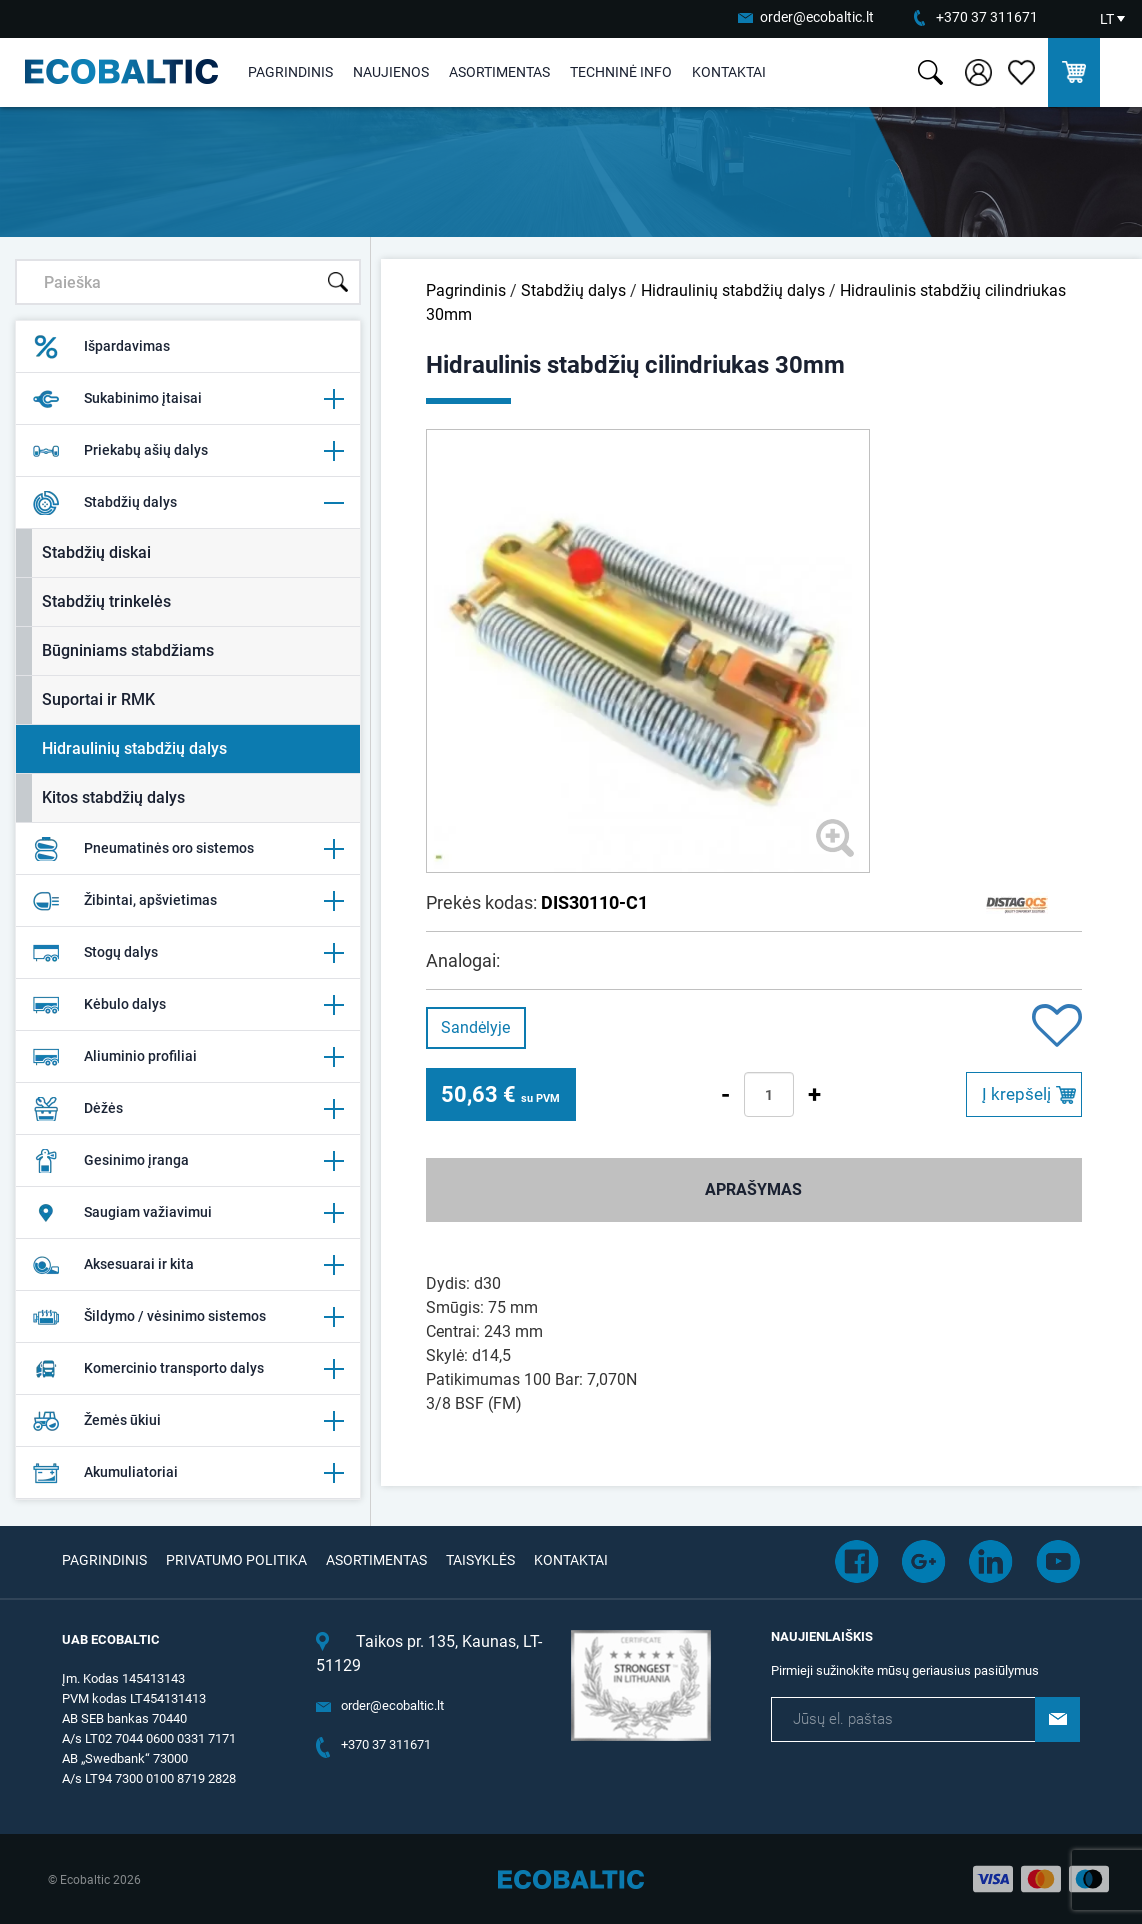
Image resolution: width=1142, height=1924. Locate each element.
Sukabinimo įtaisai (187, 399)
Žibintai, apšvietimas (187, 901)
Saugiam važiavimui (187, 1213)
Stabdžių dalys (187, 503)
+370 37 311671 (987, 17)
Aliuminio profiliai (187, 1057)
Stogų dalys (187, 953)
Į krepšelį (1016, 1094)
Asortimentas (499, 72)
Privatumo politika (236, 1560)
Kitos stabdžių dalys (113, 797)
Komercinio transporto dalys (187, 1369)
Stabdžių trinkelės (106, 601)
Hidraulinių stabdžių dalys (134, 748)
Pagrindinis (290, 72)
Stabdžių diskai (96, 552)
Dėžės (187, 1109)
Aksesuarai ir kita (187, 1265)
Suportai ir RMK (98, 699)
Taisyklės (480, 1560)
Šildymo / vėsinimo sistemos (187, 1317)
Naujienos (391, 72)
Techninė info (621, 72)
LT (1107, 19)
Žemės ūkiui (187, 1421)
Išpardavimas (101, 347)
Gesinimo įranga (187, 1161)
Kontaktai (729, 72)
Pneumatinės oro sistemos (187, 849)
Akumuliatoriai (187, 1473)
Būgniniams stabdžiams (128, 650)
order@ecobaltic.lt (817, 17)
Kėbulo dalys (187, 1005)
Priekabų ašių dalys (187, 451)
